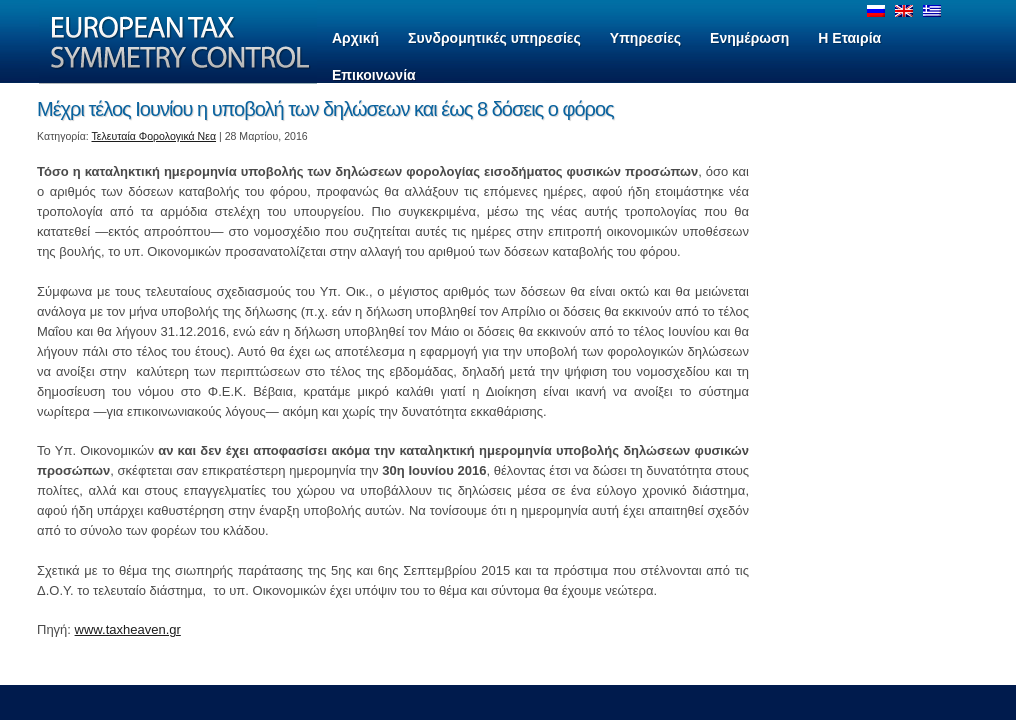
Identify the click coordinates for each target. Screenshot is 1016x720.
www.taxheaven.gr (128, 629)
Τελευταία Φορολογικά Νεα (154, 136)
